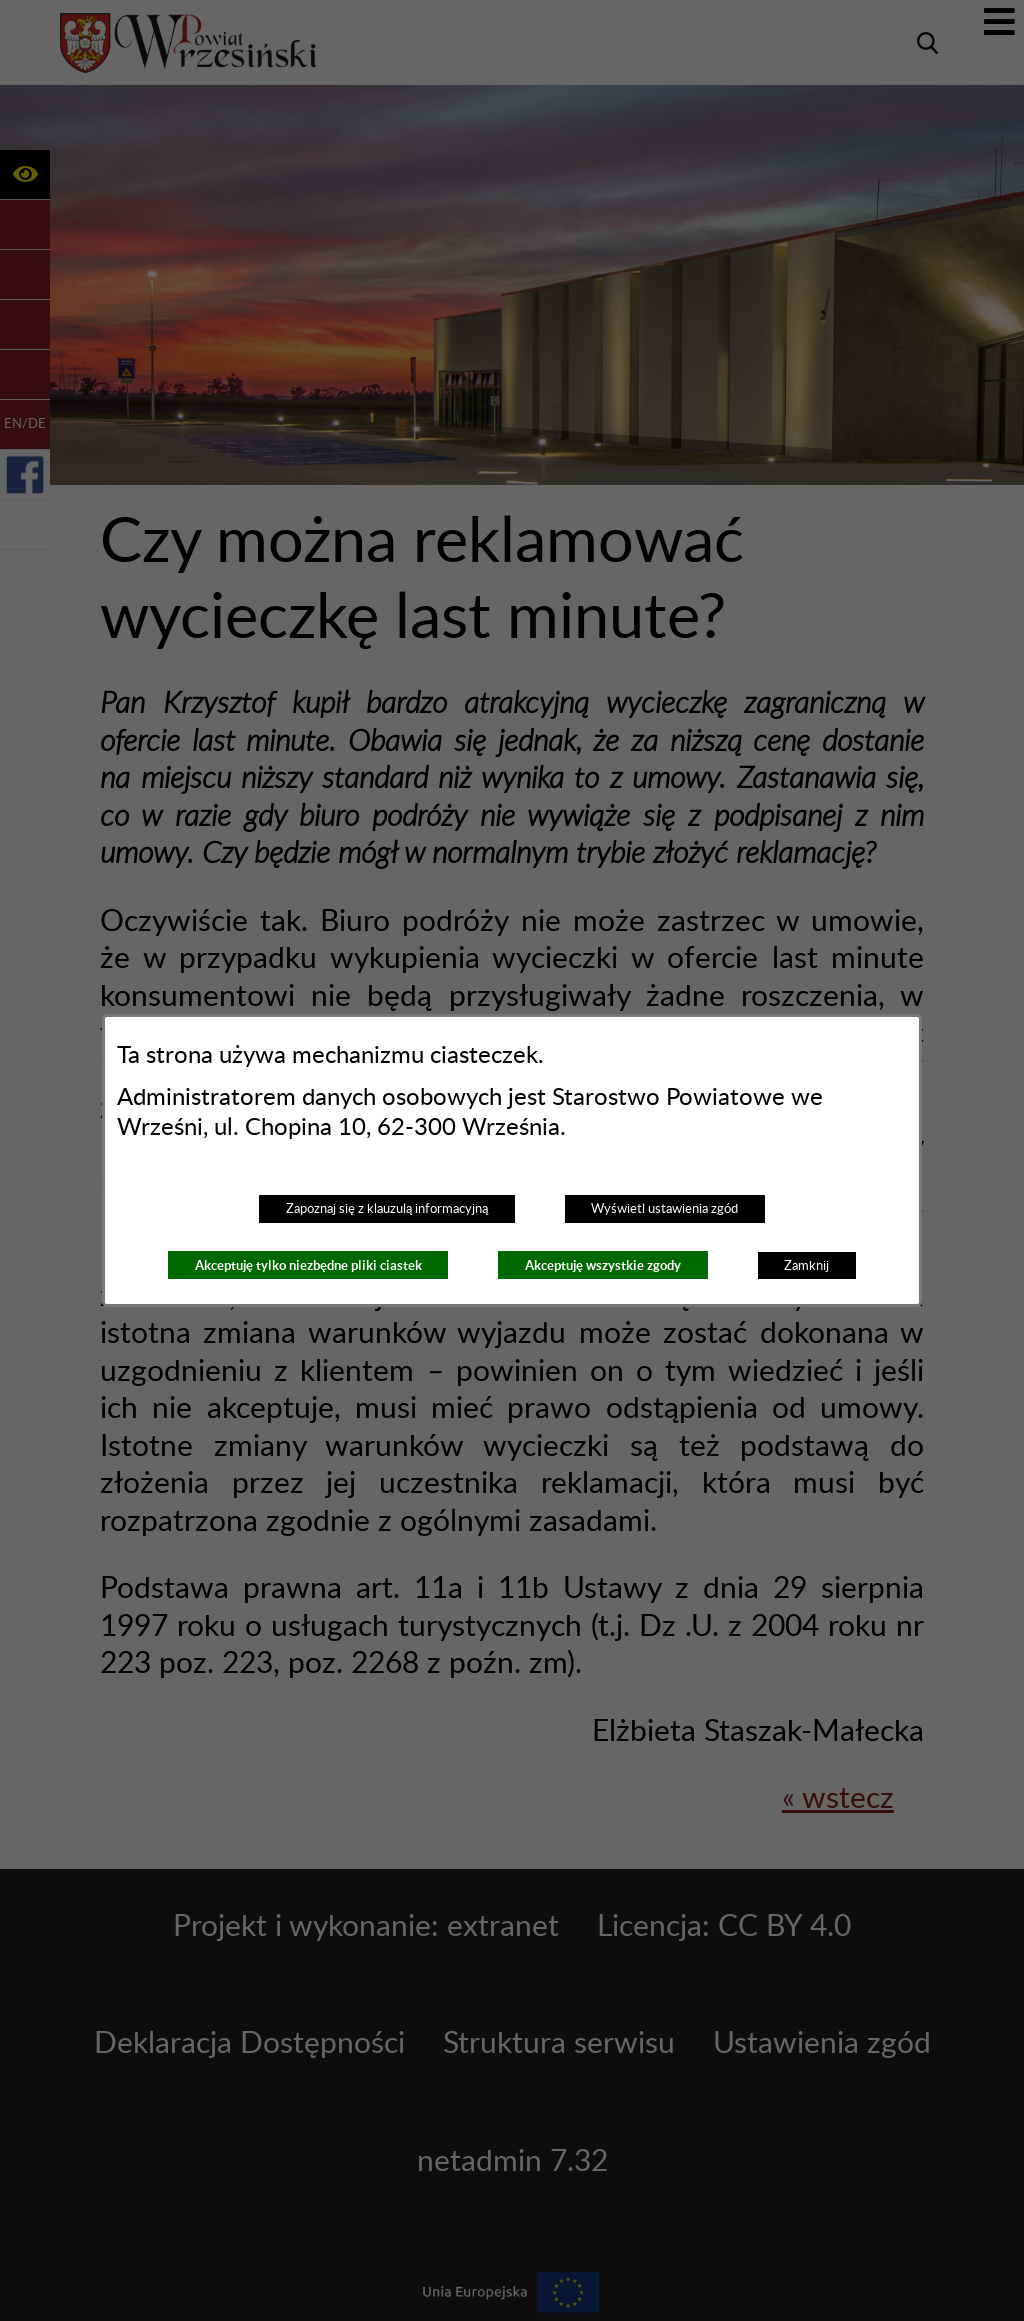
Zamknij (806, 1266)
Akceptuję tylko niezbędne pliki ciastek (308, 1265)
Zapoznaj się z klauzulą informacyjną (387, 1209)
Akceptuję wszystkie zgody (603, 1265)
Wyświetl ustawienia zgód (664, 1209)
